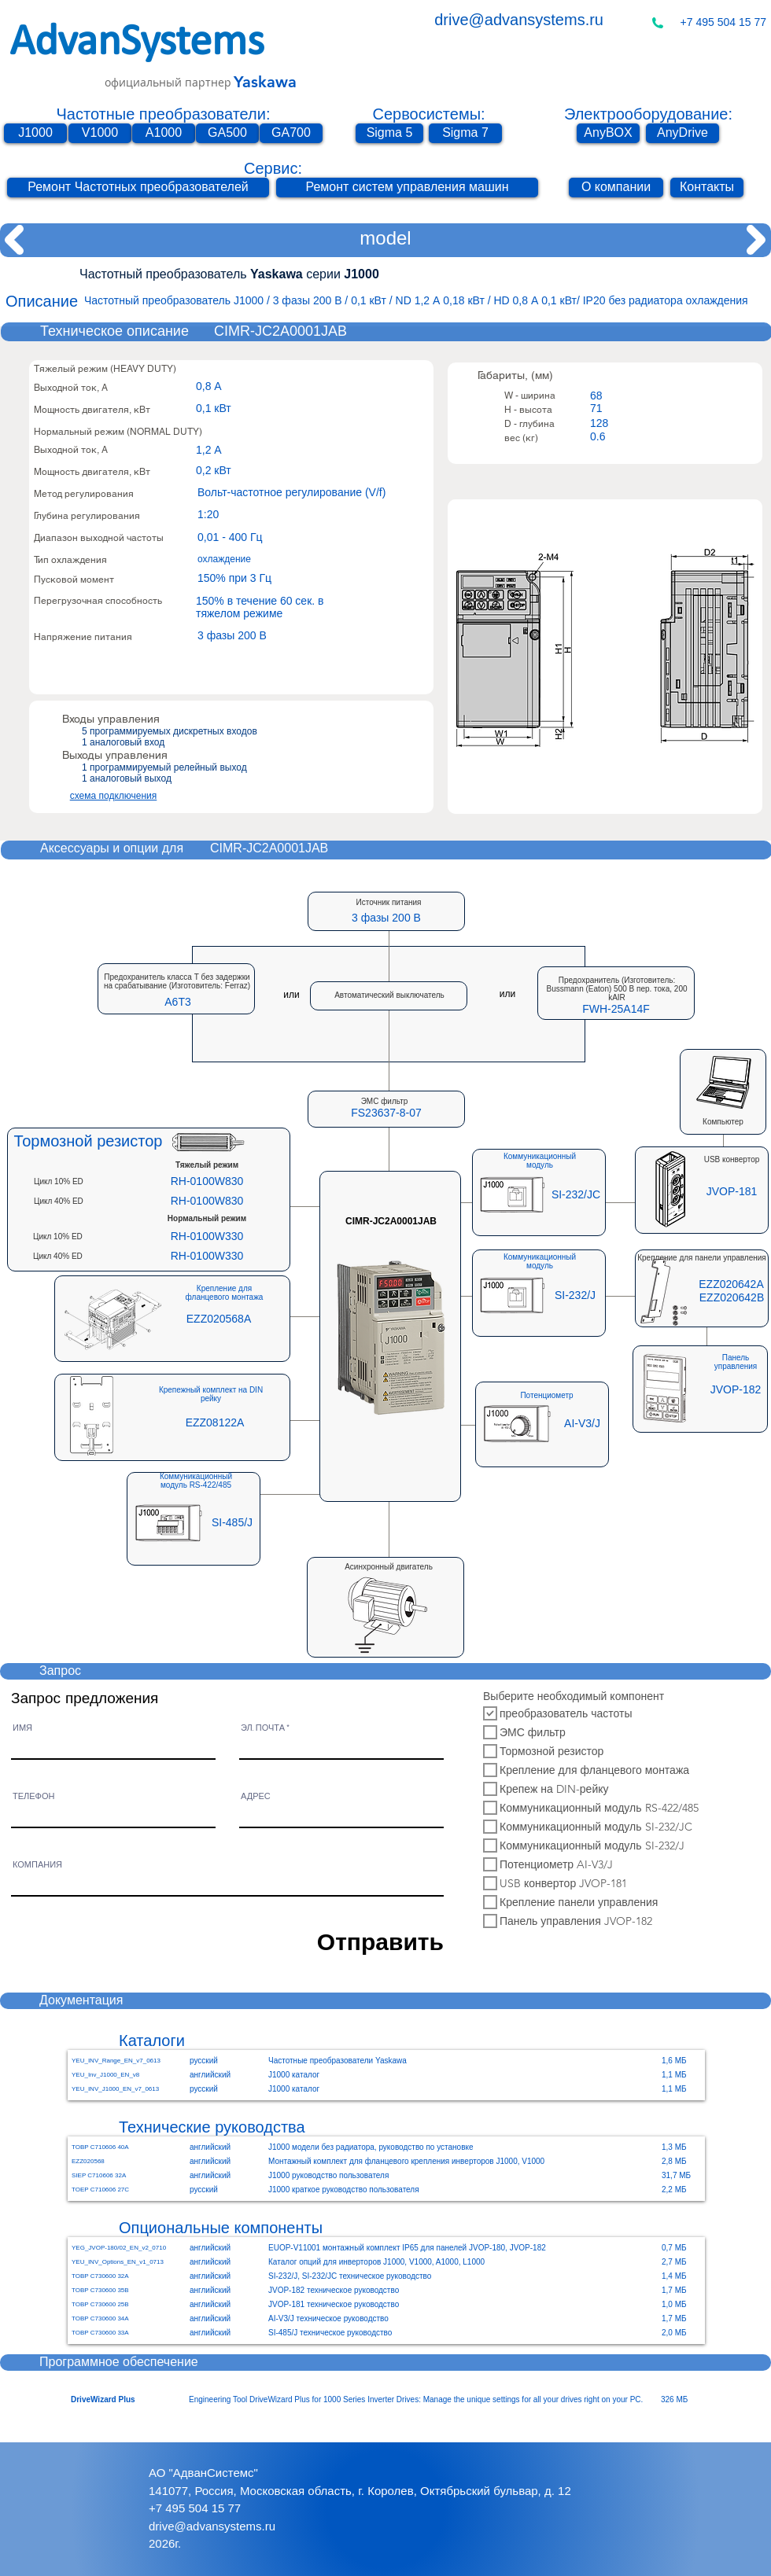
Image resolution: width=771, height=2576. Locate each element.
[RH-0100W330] (207, 1237)
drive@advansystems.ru (518, 19)
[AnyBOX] (608, 133)
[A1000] (163, 133)
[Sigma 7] (465, 133)
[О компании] (616, 187)
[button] (386, 1113)
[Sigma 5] (389, 133)
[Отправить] (371, 1941)
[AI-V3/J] (582, 1423)
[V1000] (99, 133)
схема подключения (113, 795)
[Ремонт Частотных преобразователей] (138, 187)
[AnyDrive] (682, 133)
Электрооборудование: (648, 114)
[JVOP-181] (731, 1192)
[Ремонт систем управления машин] (407, 187)
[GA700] (291, 133)
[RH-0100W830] (207, 1182)
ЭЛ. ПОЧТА (263, 1728)
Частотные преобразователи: (164, 114)
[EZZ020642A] (731, 1284)
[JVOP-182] (735, 1389)
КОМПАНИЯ (37, 1864)
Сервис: (273, 168)
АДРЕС (256, 1796)
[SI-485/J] (232, 1522)
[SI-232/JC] (576, 1195)
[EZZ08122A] (215, 1422)
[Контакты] (706, 187)
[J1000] (35, 133)
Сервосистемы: (428, 114)
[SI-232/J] (575, 1296)
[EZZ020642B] (731, 1297)
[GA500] (227, 133)
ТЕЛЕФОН (33, 1796)
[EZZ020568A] (218, 1319)
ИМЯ (22, 1728)
